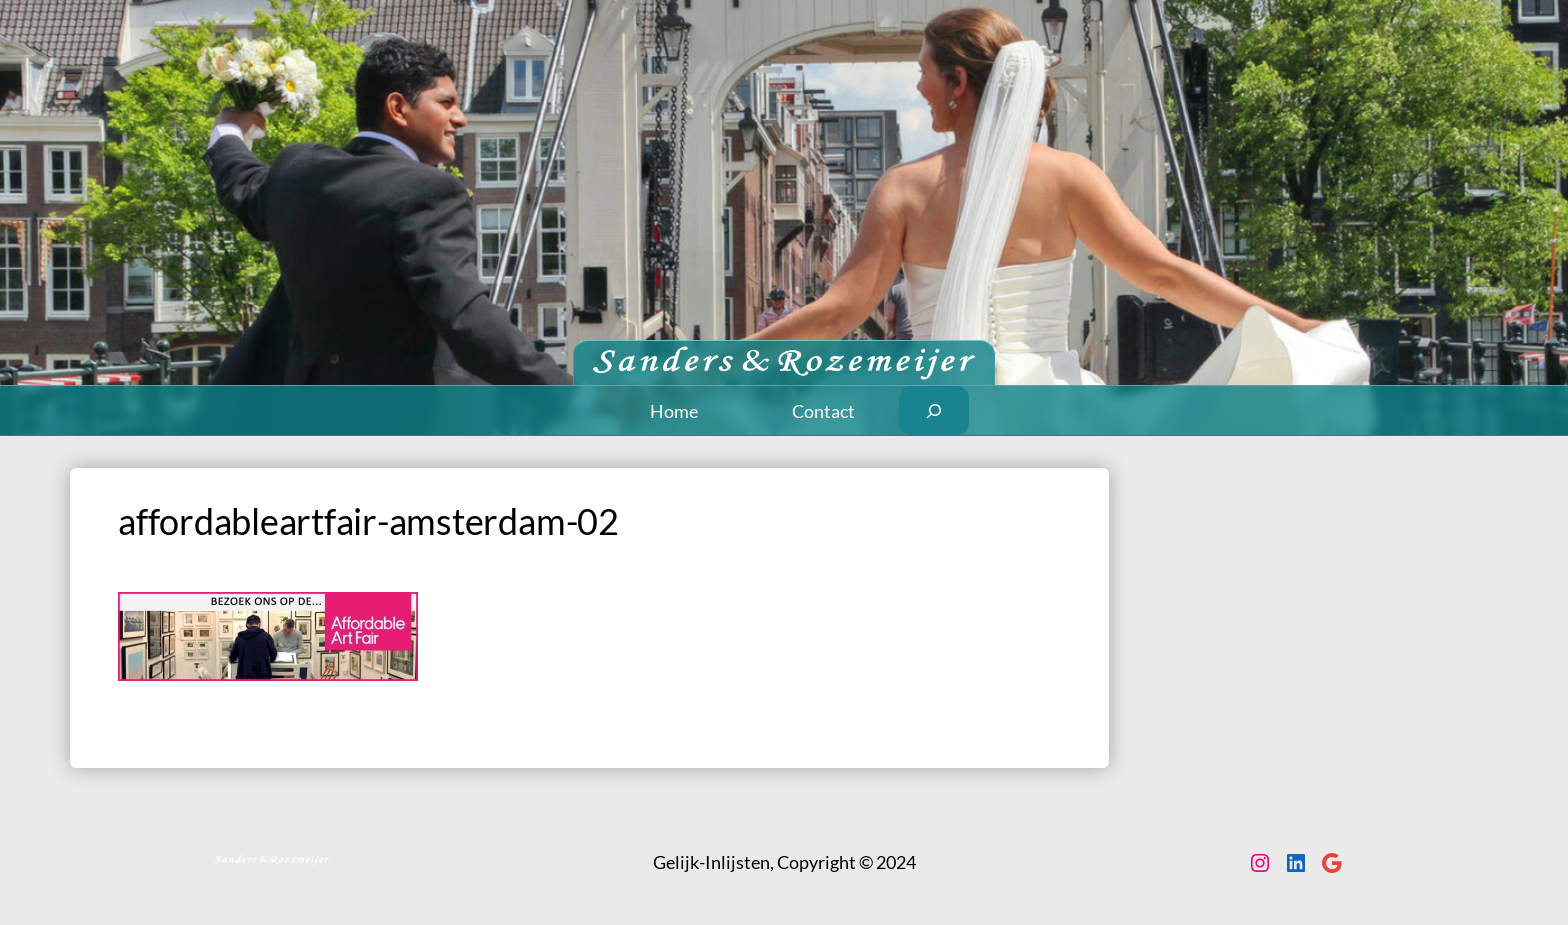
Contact (823, 411)
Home (674, 411)
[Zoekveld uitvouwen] (934, 410)
